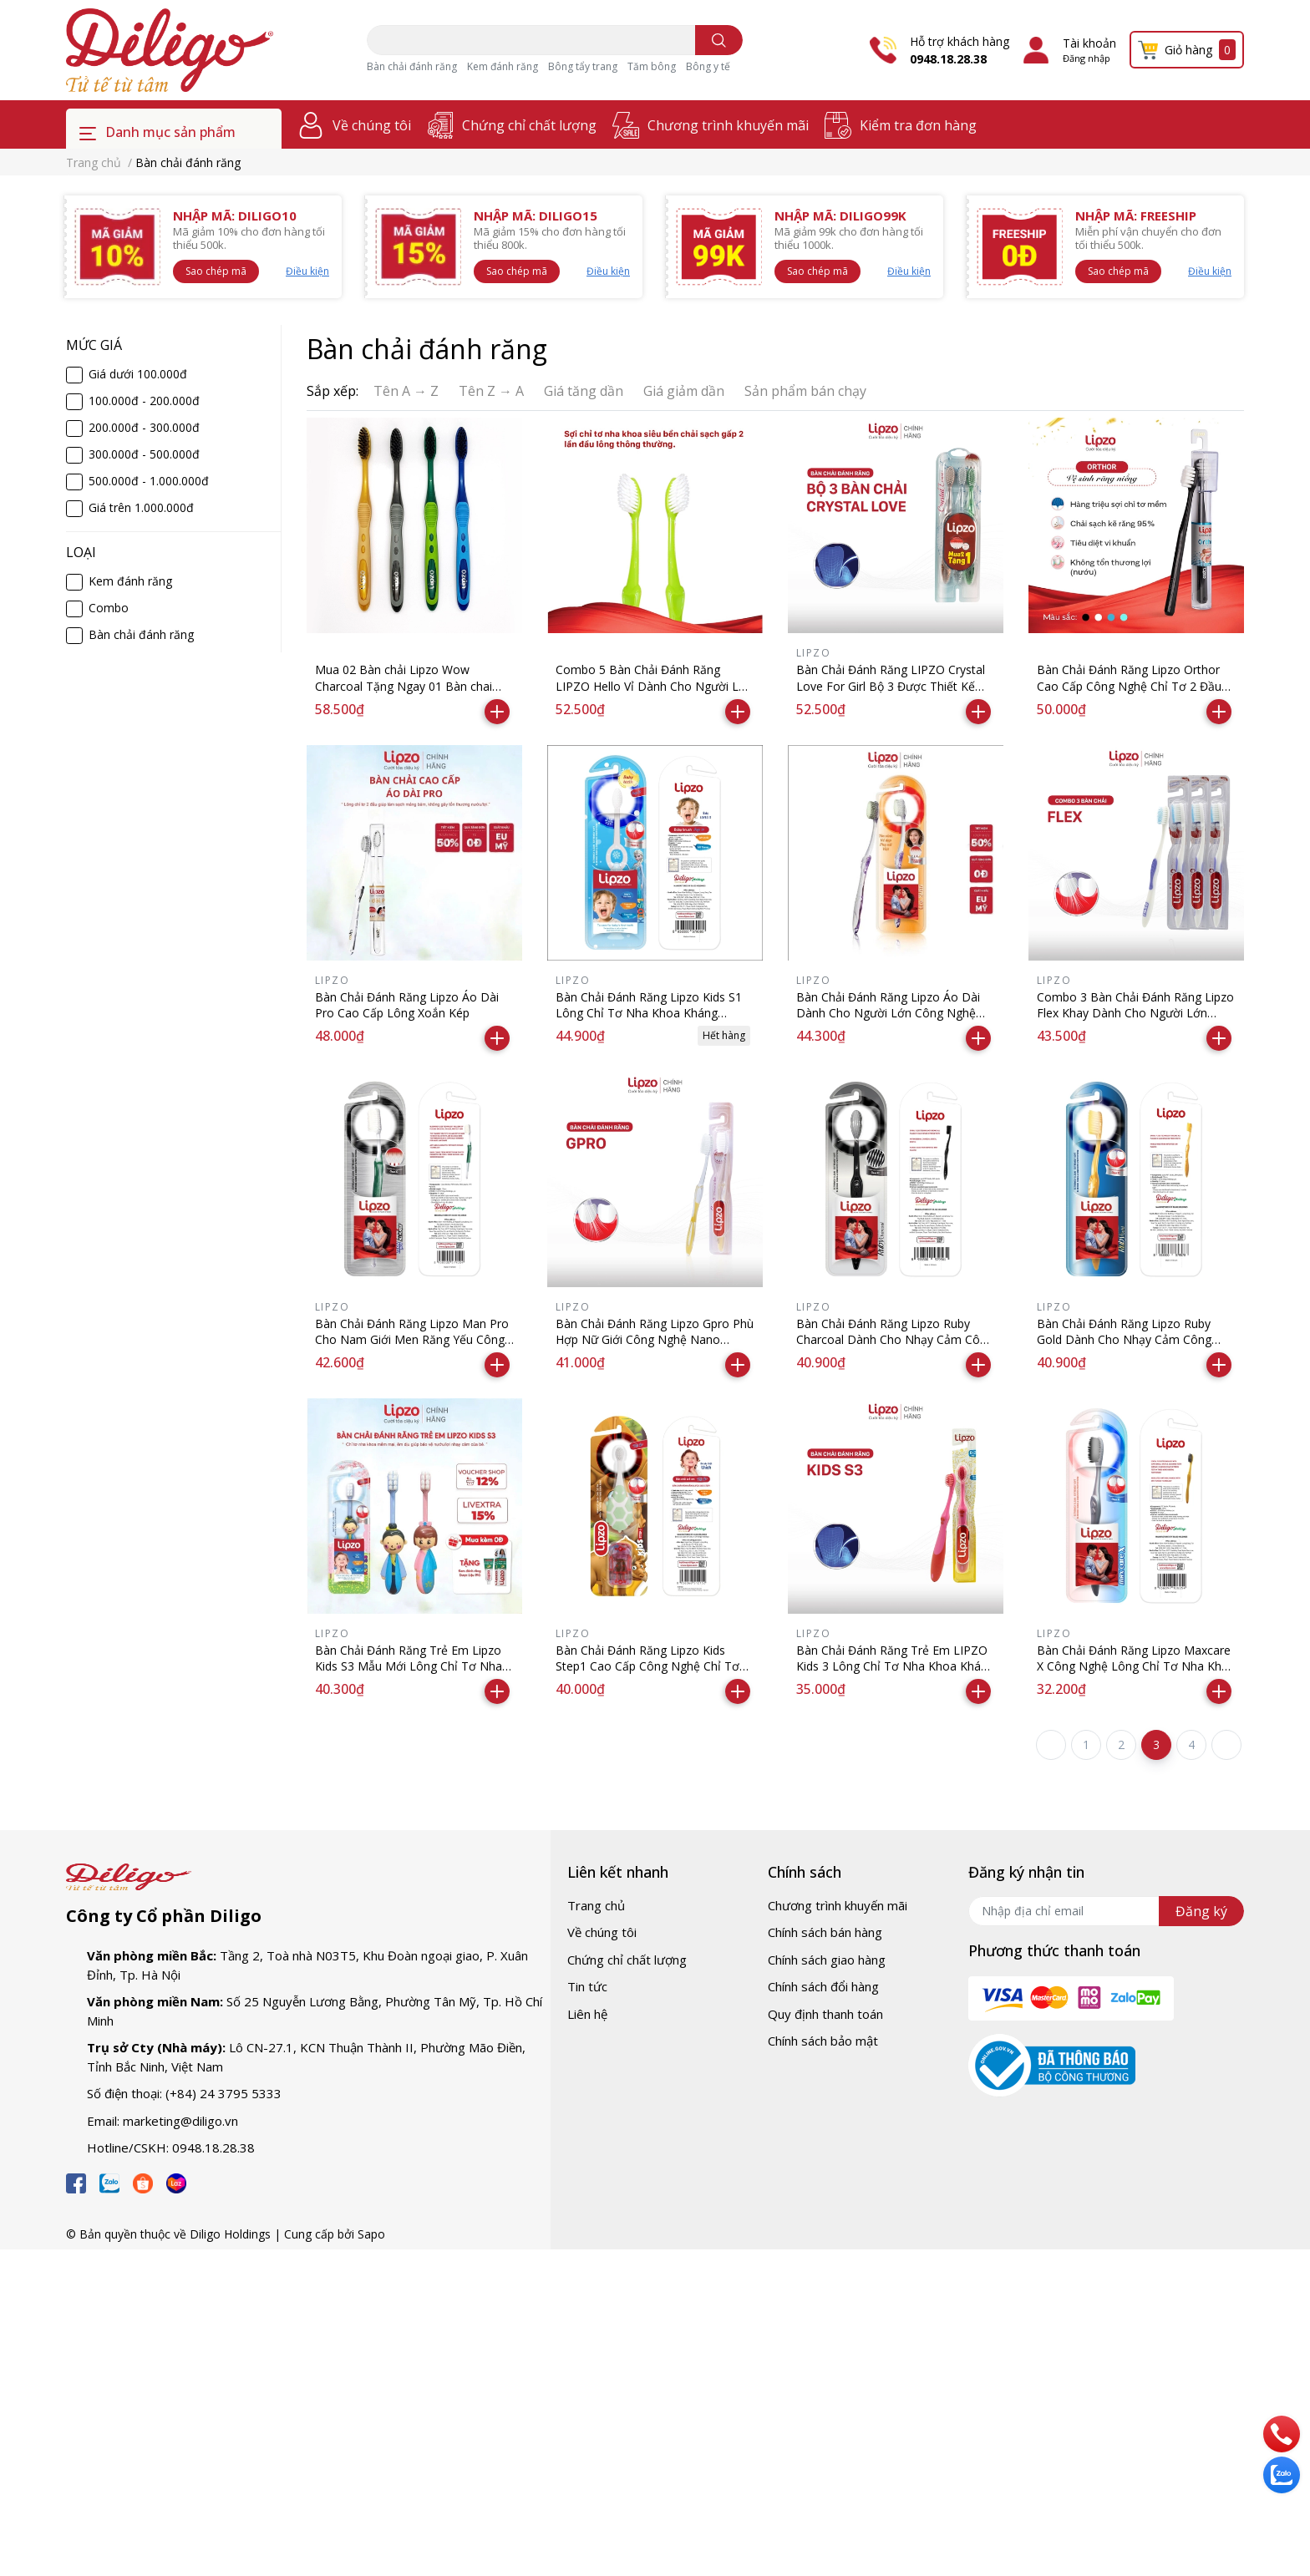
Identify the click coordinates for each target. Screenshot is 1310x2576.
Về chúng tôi (372, 125)
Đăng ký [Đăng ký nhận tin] (1201, 1911)
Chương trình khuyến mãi (728, 125)
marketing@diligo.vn (180, 2120)
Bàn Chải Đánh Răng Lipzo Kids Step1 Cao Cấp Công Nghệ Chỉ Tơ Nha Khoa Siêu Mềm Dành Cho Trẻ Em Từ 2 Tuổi (651, 1674)
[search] (719, 40)
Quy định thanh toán (825, 2014)
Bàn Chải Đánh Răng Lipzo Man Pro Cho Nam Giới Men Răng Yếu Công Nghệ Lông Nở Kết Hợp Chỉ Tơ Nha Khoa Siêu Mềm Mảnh (412, 1348)
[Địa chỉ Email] (1106, 1911)
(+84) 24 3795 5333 (223, 2093)
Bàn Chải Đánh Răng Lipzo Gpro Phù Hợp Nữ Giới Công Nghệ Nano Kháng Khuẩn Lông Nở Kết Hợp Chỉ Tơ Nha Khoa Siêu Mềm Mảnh (655, 1348)
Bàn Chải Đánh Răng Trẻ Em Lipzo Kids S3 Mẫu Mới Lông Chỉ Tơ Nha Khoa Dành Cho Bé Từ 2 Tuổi (408, 1666)
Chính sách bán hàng (825, 1932)
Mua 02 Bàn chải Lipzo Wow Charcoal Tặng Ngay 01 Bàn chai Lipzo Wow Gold (403, 686)
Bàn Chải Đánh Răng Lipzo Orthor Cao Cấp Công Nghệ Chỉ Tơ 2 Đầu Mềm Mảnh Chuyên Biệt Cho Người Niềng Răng (1133, 694)
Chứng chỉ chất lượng (529, 125)
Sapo (371, 2234)
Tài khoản (1089, 43)
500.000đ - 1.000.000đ (149, 481)
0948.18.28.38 (948, 59)
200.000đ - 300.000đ (144, 427)
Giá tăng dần (583, 391)
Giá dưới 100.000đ (138, 374)
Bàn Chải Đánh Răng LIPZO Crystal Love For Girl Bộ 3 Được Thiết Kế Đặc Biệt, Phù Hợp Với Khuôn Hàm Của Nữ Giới (890, 694)
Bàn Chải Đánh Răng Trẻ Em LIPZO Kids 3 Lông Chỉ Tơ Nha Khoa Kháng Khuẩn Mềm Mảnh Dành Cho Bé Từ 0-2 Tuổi (895, 1674)
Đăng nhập (1086, 58)
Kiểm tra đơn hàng (918, 125)
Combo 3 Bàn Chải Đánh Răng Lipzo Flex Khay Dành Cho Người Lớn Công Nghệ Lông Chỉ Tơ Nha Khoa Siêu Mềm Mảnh (1135, 1021)
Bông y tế (708, 66)
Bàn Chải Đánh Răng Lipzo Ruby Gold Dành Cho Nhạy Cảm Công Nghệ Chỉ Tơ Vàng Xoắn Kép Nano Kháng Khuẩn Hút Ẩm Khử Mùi (1130, 1348)
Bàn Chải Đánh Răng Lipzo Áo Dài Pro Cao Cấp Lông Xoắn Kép (407, 1005)
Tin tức (587, 1986)
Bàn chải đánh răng (412, 66)
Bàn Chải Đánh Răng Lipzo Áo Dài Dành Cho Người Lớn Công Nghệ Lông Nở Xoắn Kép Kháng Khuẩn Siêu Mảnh (888, 1021)
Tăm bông (651, 66)
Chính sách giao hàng (827, 1959)
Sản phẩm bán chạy (805, 391)
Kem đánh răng (502, 66)
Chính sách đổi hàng (823, 1986)
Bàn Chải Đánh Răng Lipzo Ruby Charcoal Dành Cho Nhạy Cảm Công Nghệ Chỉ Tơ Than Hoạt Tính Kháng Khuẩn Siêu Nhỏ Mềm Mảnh (894, 1348)
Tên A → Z (406, 391)
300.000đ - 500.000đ (144, 454)
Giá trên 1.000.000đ (141, 507)
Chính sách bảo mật (823, 2040)
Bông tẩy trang (582, 66)
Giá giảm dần (683, 391)
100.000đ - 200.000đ (144, 400)
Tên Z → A (491, 391)
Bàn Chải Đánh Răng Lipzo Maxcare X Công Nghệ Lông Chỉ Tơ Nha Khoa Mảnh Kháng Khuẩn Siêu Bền (1136, 1666)
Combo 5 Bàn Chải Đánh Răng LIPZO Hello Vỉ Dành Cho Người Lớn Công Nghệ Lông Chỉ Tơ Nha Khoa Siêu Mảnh (654, 694)
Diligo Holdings (230, 2234)
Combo (109, 608)
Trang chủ (596, 1905)
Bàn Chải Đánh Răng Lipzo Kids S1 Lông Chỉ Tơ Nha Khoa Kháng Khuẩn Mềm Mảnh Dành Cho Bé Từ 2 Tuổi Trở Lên (653, 1021)
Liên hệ (587, 2014)
